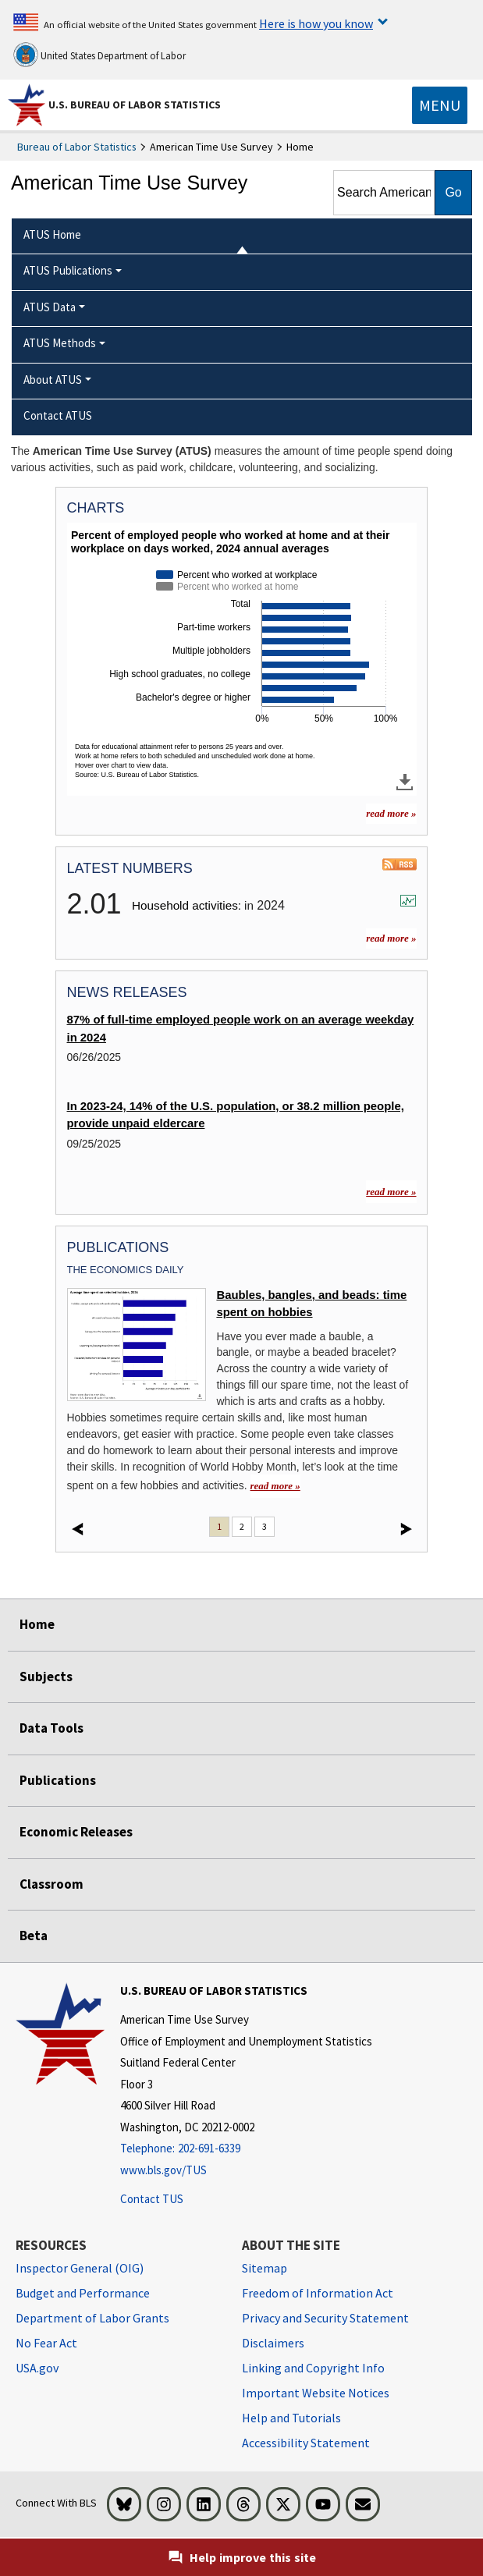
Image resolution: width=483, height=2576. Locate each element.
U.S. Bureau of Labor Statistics (134, 105)
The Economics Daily (125, 1270)
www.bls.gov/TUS (163, 2170)
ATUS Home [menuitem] (52, 234)
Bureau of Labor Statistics (77, 147)
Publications (58, 1780)
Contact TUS (151, 2198)
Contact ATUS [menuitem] (57, 415)
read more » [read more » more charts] (391, 813)
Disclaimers (273, 2343)
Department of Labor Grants (92, 2318)
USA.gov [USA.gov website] (37, 2368)
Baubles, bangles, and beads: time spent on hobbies (311, 1303)
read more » (391, 938)
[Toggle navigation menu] (439, 105)
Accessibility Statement (306, 2442)
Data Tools (51, 1728)
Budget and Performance (83, 2293)
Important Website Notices (315, 2392)
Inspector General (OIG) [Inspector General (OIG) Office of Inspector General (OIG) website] (80, 2268)
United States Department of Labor (99, 54)
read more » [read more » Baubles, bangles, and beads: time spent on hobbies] (275, 1486)
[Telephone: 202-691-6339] (246, 2149)
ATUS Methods (59, 342)
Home (37, 1624)
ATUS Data (49, 307)
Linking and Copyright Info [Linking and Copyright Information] (313, 2368)
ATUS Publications (67, 270)
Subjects (46, 1676)
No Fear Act (46, 2343)
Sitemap (264, 2268)
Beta (34, 1935)
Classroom (51, 1884)
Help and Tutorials (291, 2417)
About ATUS (52, 379)
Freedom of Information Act (317, 2293)
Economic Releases (76, 1831)
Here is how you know (316, 23)
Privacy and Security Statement (325, 2318)
